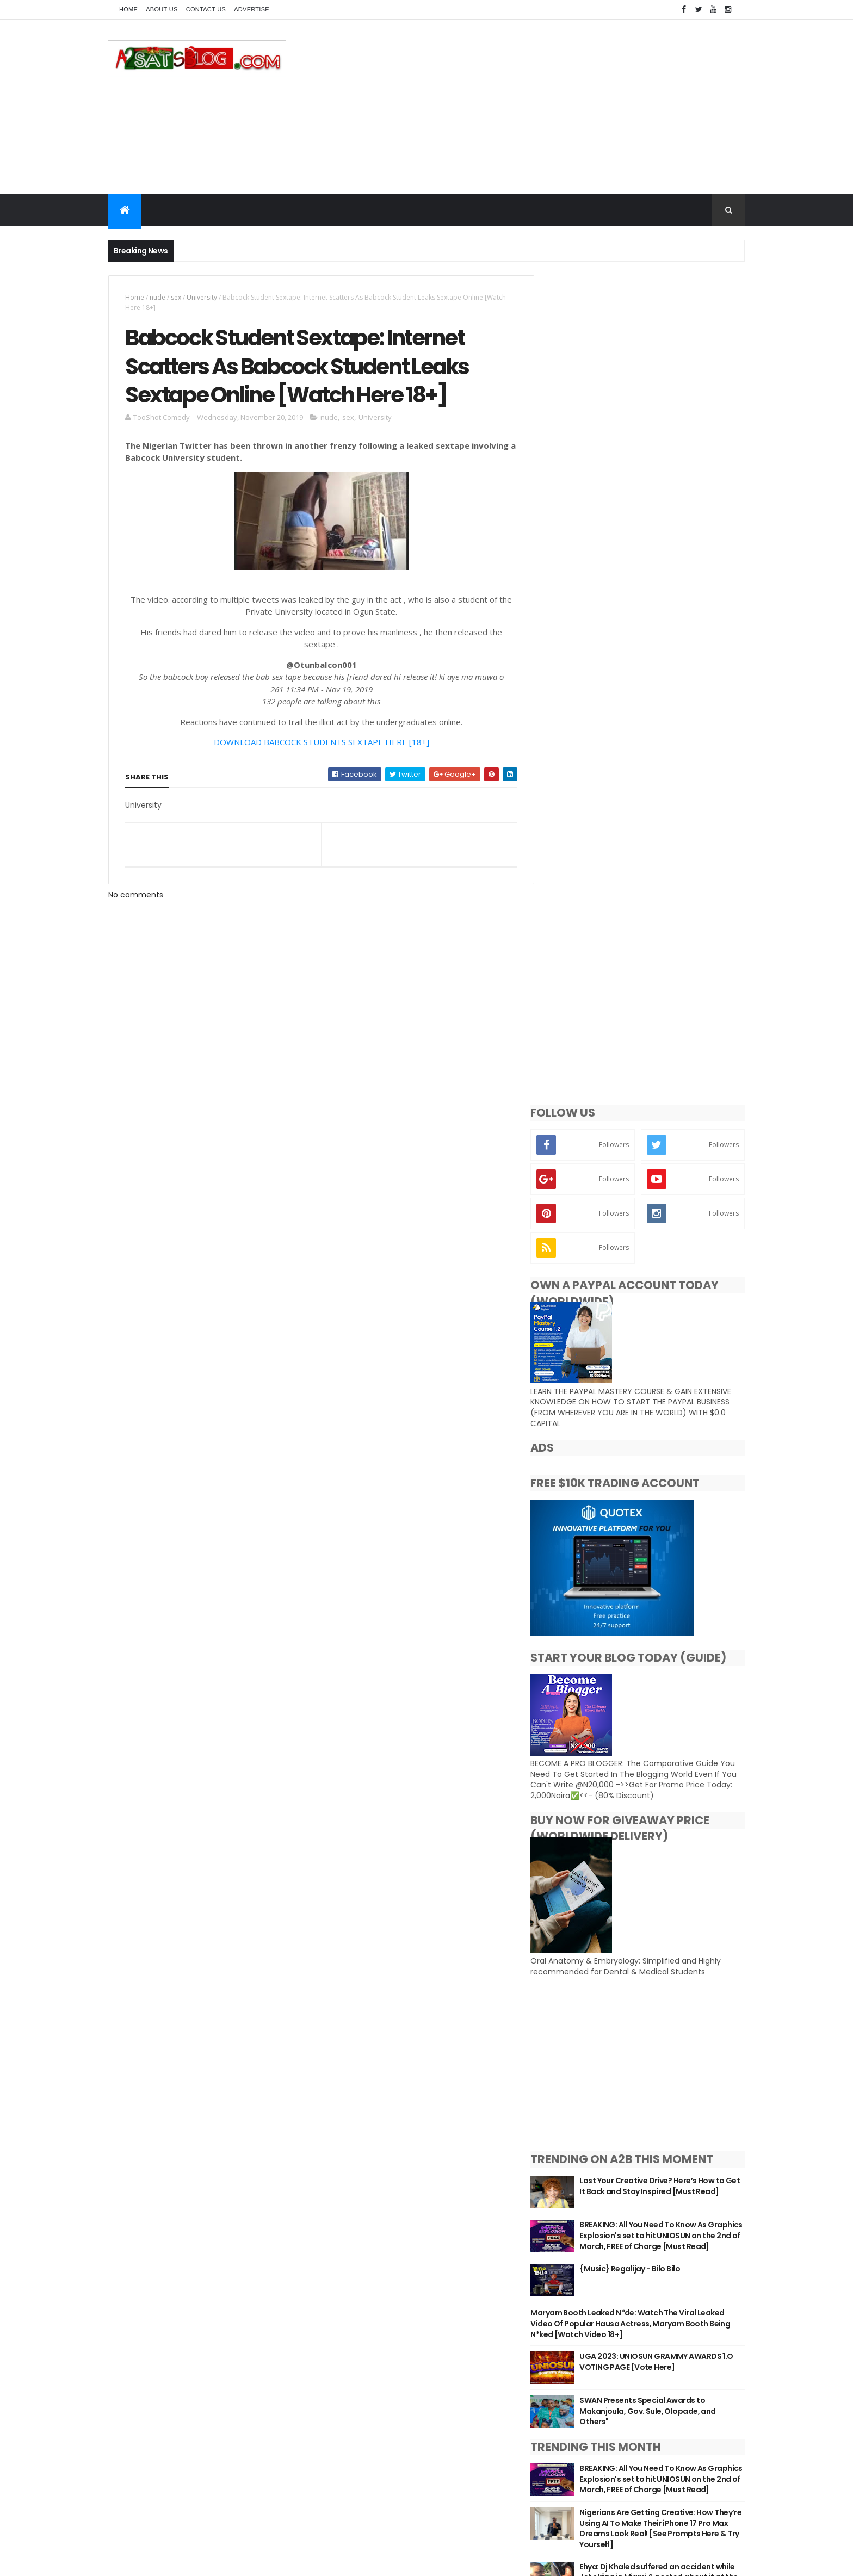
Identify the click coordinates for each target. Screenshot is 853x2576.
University (202, 297)
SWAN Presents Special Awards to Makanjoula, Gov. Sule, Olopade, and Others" (664, 1602)
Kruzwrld (576, 1969)
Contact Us (206, 9)
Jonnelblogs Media (597, 1954)
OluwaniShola (586, 2013)
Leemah (575, 1984)
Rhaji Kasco (581, 2028)
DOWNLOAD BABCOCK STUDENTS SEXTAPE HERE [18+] (317, 744)
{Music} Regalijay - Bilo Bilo (646, 1459)
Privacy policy (350, 2510)
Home (128, 9)
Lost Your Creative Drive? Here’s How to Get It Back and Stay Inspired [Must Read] (668, 1373)
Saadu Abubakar (593, 2042)
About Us (161, 9)
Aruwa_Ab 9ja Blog (597, 1910)
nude (157, 297)
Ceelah (573, 1925)
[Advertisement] (547, 106)
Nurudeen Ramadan (600, 1998)
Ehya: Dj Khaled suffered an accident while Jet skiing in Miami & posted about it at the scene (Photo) (670, 1778)
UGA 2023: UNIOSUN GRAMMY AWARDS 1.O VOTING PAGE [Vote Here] (667, 1553)
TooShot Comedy (594, 2057)
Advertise (251, 9)
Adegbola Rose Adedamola (614, 1895)
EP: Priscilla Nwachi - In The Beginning (615, 1811)
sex (176, 297)
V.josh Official (587, 2072)
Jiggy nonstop (588, 1940)
